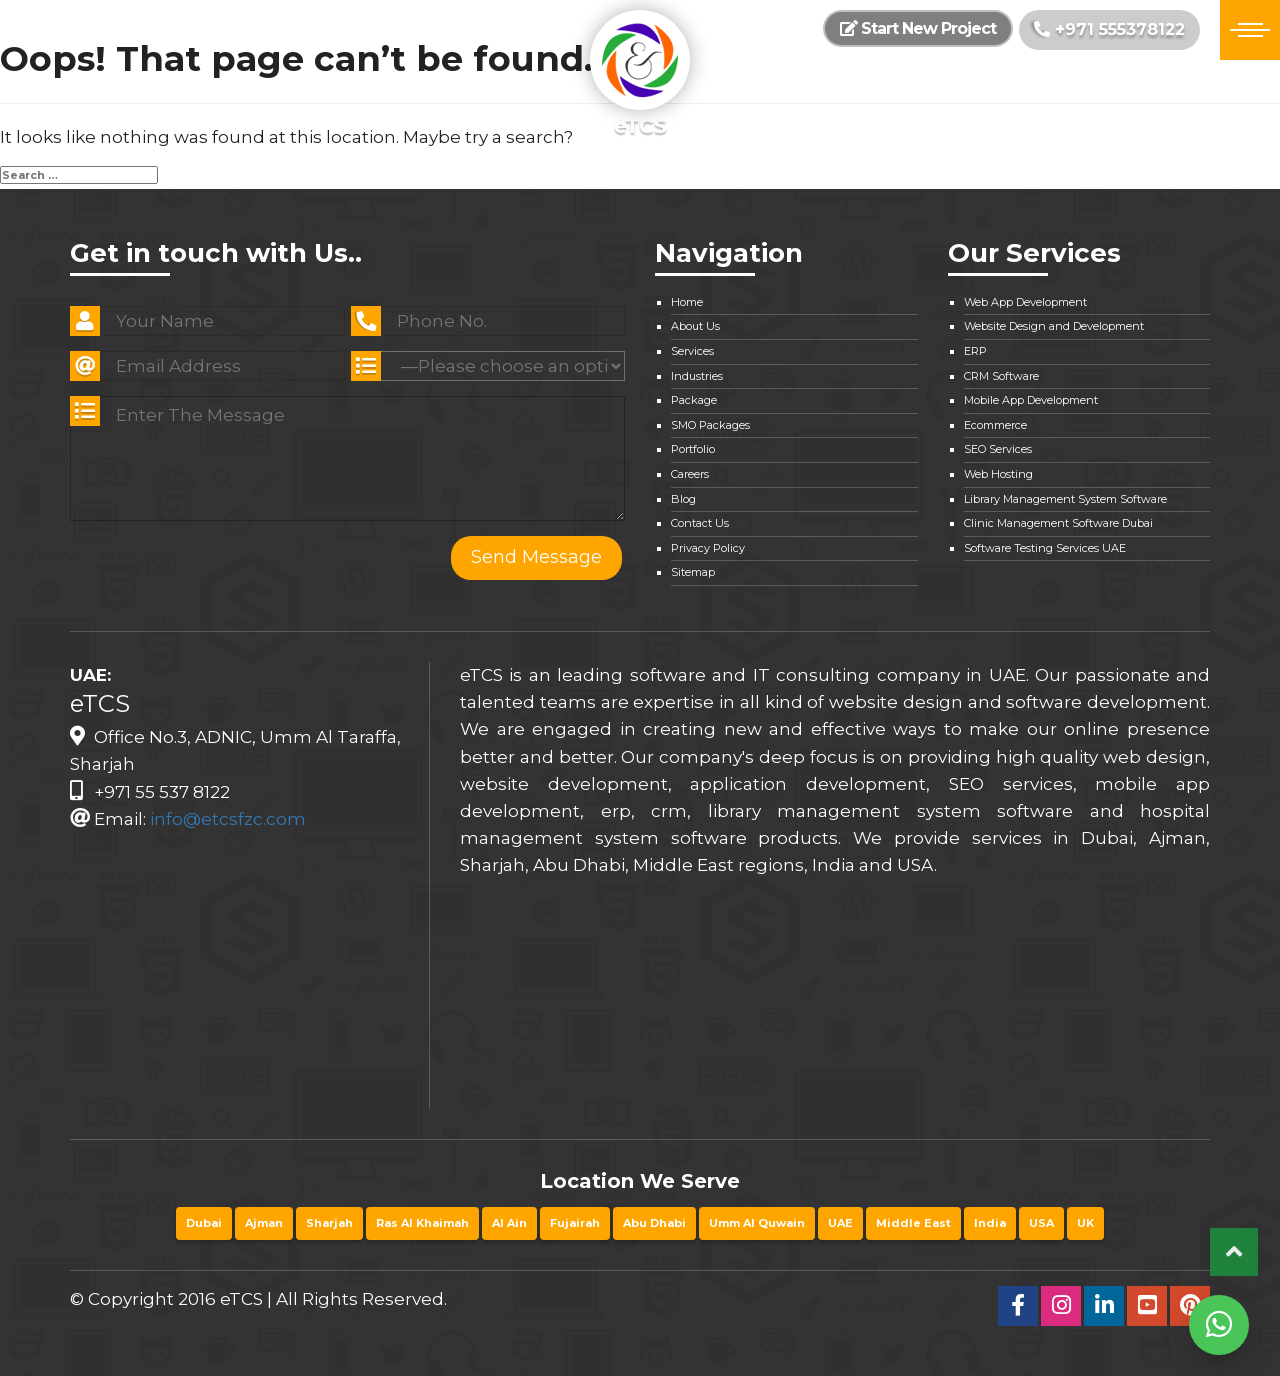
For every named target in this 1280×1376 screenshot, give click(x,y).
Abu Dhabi (654, 1223)
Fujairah (575, 1223)
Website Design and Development (1054, 326)
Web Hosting (998, 474)
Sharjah (329, 1223)
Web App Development (1025, 302)
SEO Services (998, 449)
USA (1041, 1223)
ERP (975, 351)
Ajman (264, 1223)
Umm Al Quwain (757, 1223)
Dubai (204, 1223)
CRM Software (1001, 376)
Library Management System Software (1065, 499)
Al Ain (509, 1223)
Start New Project (918, 28)
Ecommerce (995, 425)
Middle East (913, 1223)
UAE (840, 1223)
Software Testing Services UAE (1045, 548)
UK (1085, 1223)
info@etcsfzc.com (228, 819)
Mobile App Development (1031, 400)
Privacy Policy (708, 548)
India (990, 1223)
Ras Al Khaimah (422, 1223)
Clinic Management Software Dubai (1058, 523)
